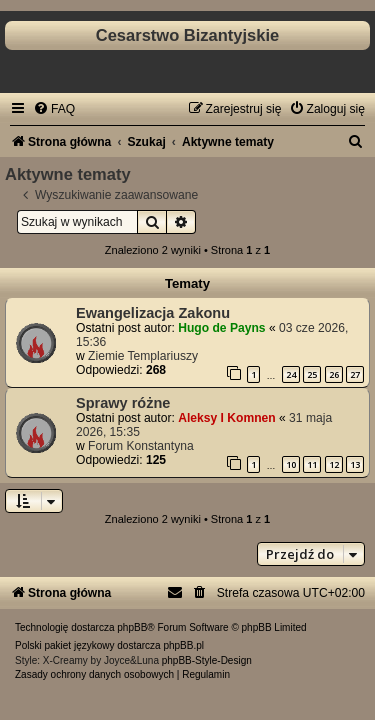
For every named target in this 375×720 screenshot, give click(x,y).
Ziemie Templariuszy (143, 356)
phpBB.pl (183, 645)
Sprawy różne (123, 403)
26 (334, 374)
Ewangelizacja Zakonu (153, 313)
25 (312, 374)
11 (312, 464)
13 (355, 464)
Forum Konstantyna (141, 446)
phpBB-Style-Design (207, 660)
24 (291, 374)
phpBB (132, 627)
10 (291, 464)
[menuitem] (54, 109)
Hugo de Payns (221, 328)
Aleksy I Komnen (226, 418)
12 (334, 464)
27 (355, 374)
